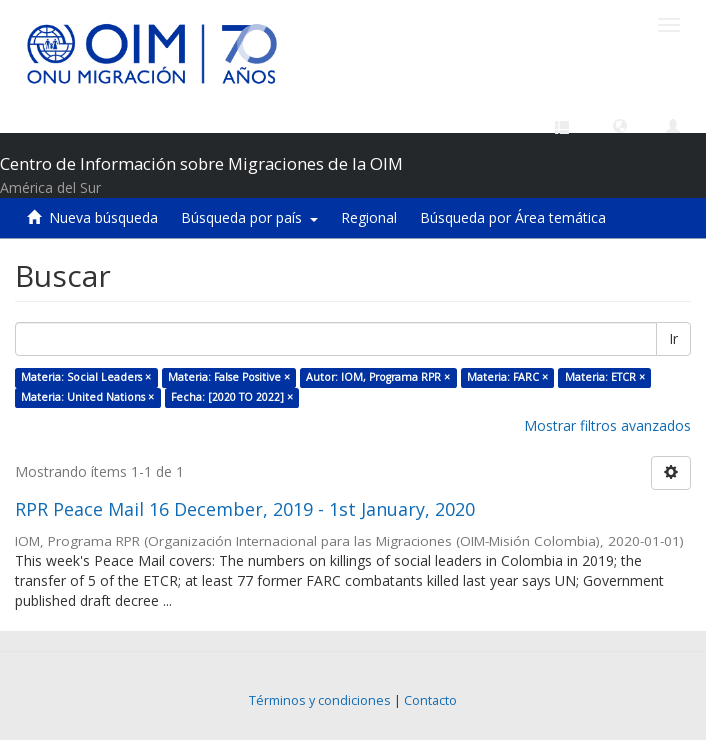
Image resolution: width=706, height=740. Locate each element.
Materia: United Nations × (87, 397)
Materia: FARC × (507, 377)
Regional (369, 217)
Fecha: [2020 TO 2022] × (232, 397)
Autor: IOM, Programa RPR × (378, 377)
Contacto (430, 700)
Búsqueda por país (249, 217)
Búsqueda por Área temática (513, 217)
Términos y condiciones (320, 700)
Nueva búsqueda (103, 217)
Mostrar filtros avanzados (607, 425)
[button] (620, 125)
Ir (673, 338)
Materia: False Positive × (229, 377)
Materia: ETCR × (605, 377)
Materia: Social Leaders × (86, 377)
